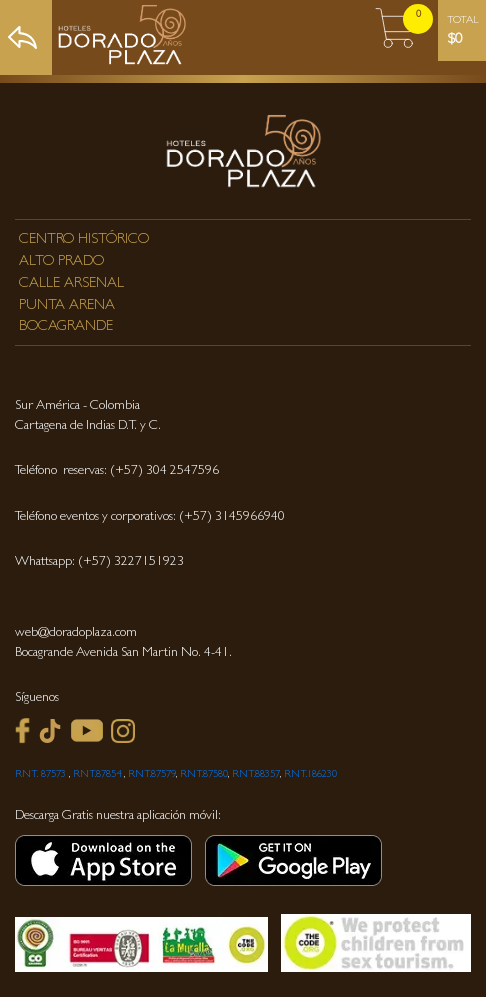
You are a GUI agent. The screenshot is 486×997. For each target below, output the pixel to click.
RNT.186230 (310, 775)
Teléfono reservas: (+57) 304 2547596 (117, 471)
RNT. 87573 (40, 775)
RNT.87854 (98, 775)
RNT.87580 (204, 775)
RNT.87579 (152, 775)
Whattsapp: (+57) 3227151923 (99, 562)
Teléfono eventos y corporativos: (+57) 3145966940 (150, 517)
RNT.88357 (256, 775)
